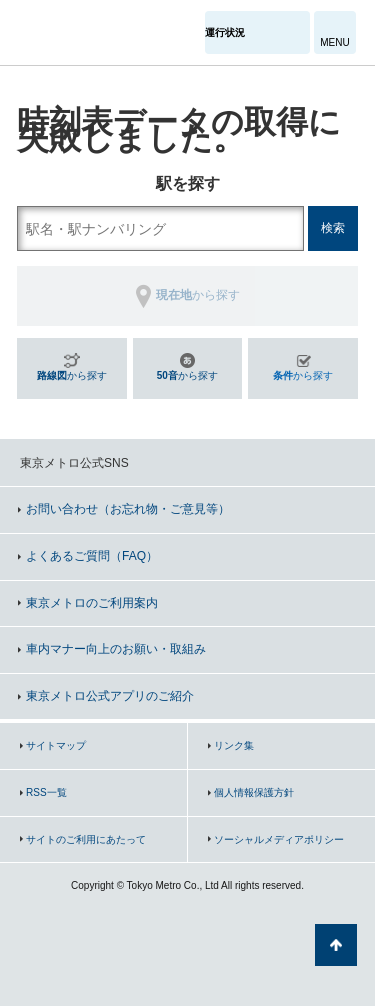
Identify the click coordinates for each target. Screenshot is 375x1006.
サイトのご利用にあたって (86, 839)
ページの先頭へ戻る (336, 945)
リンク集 (234, 745)
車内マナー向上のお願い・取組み (116, 649)
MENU (334, 42)
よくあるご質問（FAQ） (92, 556)
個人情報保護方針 (254, 792)
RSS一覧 (46, 792)
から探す (72, 375)
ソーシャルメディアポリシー (279, 839)
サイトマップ (56, 745)
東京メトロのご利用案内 (92, 603)
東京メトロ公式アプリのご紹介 (110, 696)
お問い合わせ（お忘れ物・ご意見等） (128, 509)
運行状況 (225, 32)
